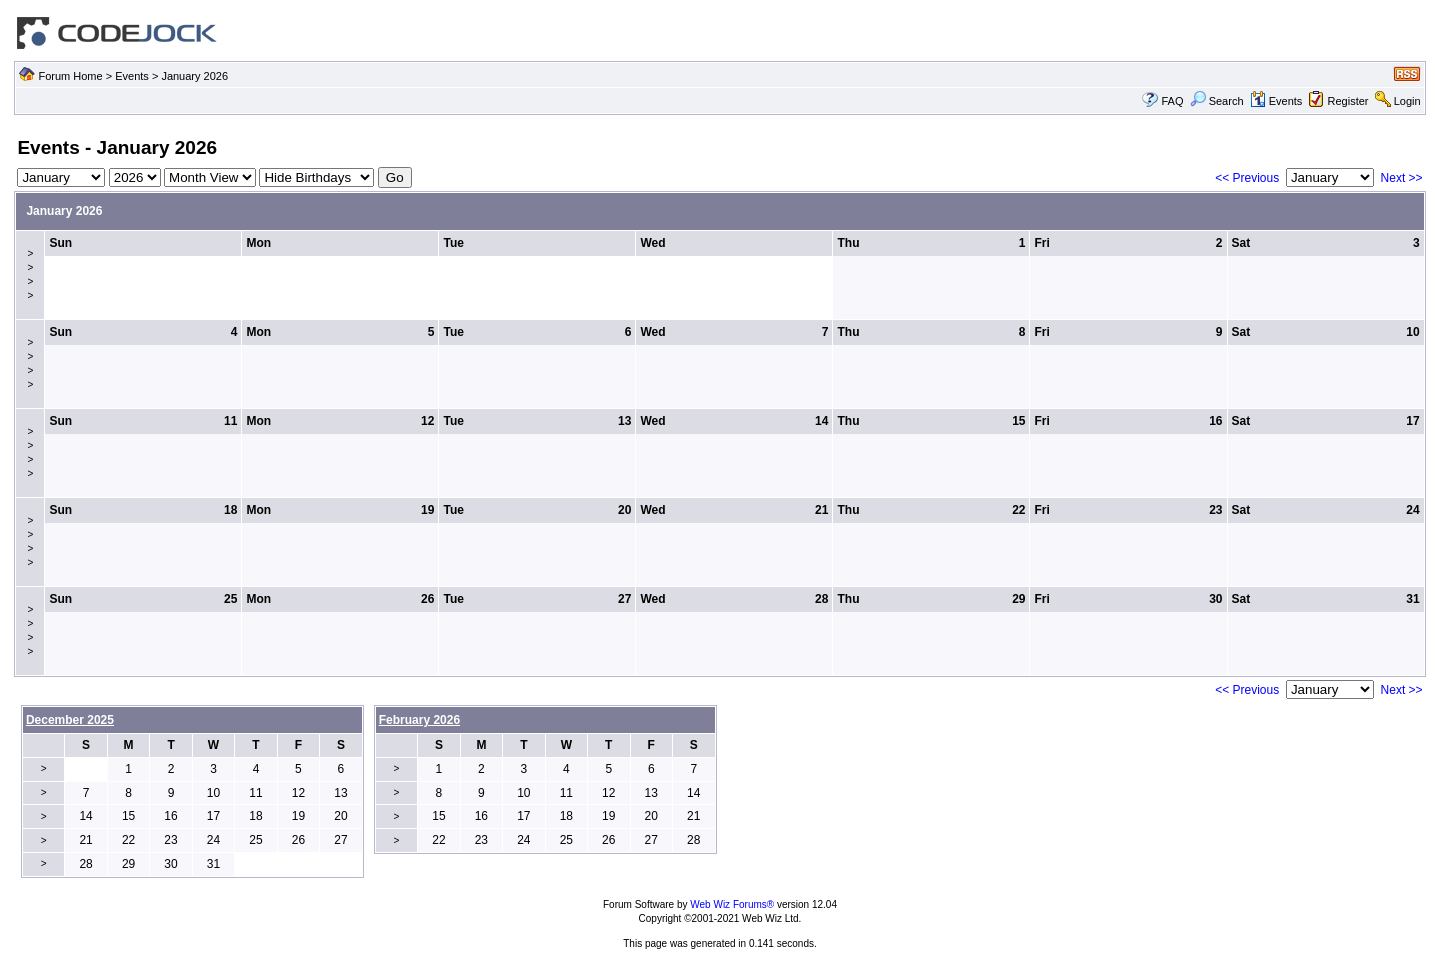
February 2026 (419, 720)
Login (1407, 101)
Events (132, 76)
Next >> (1402, 178)
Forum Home (70, 76)
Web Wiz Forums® (732, 904)
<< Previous (1247, 178)
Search (1217, 101)
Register (1348, 101)
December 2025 (70, 720)
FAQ (1172, 101)
